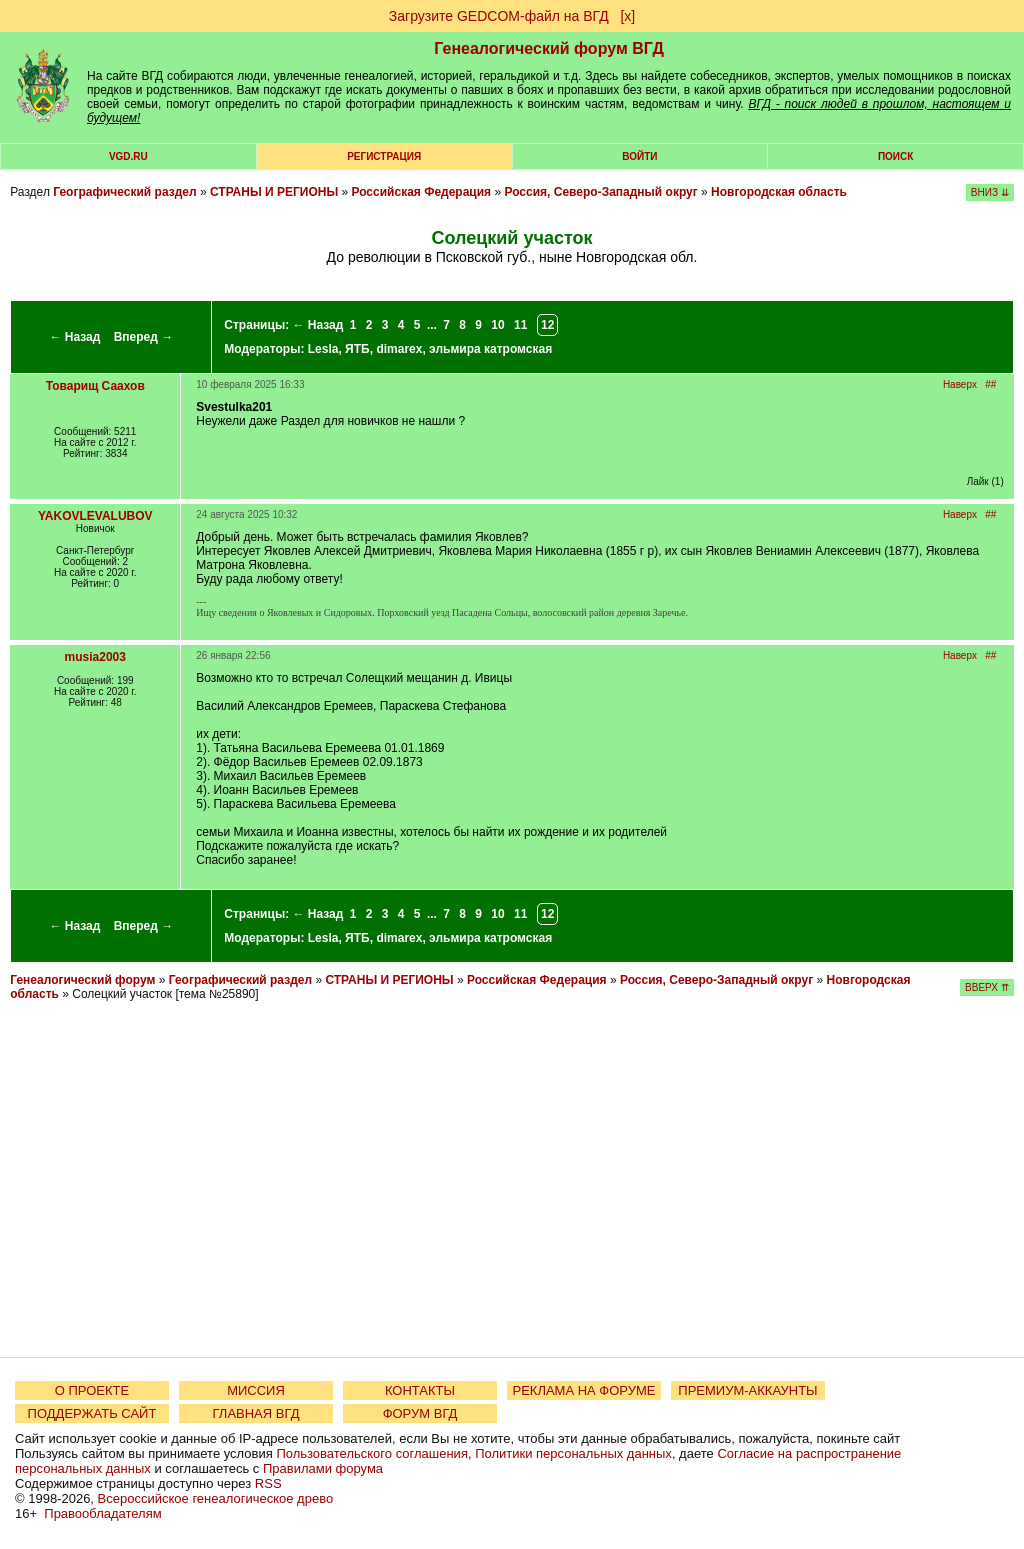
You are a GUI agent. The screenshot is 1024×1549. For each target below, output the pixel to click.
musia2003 (95, 657)
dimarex (399, 349)
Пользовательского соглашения (372, 1453)
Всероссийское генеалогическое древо (216, 1498)
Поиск (895, 156)
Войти (639, 156)
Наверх (960, 384)
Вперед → (144, 337)
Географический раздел (124, 192)
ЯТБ (357, 349)
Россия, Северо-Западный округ (600, 192)
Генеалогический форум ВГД (549, 48)
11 (520, 325)
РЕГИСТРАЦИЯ (384, 156)
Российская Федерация (421, 192)
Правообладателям (102, 1513)
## (990, 384)
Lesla (323, 349)
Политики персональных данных (573, 1453)
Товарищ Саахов (95, 386)
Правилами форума (323, 1468)
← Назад (74, 337)
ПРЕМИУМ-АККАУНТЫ (747, 1390)
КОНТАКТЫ (420, 1390)
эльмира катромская (490, 349)
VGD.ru (128, 156)
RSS (268, 1483)
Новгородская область (779, 192)
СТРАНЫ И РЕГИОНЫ (274, 192)
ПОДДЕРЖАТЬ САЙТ (92, 1413)
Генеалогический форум (82, 980)
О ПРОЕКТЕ (92, 1390)
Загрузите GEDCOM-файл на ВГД (499, 16)
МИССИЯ (256, 1390)
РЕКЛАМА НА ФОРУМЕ (583, 1390)
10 (497, 325)
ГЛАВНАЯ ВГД (256, 1413)
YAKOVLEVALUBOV (95, 516)
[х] (627, 16)
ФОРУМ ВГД (420, 1413)
